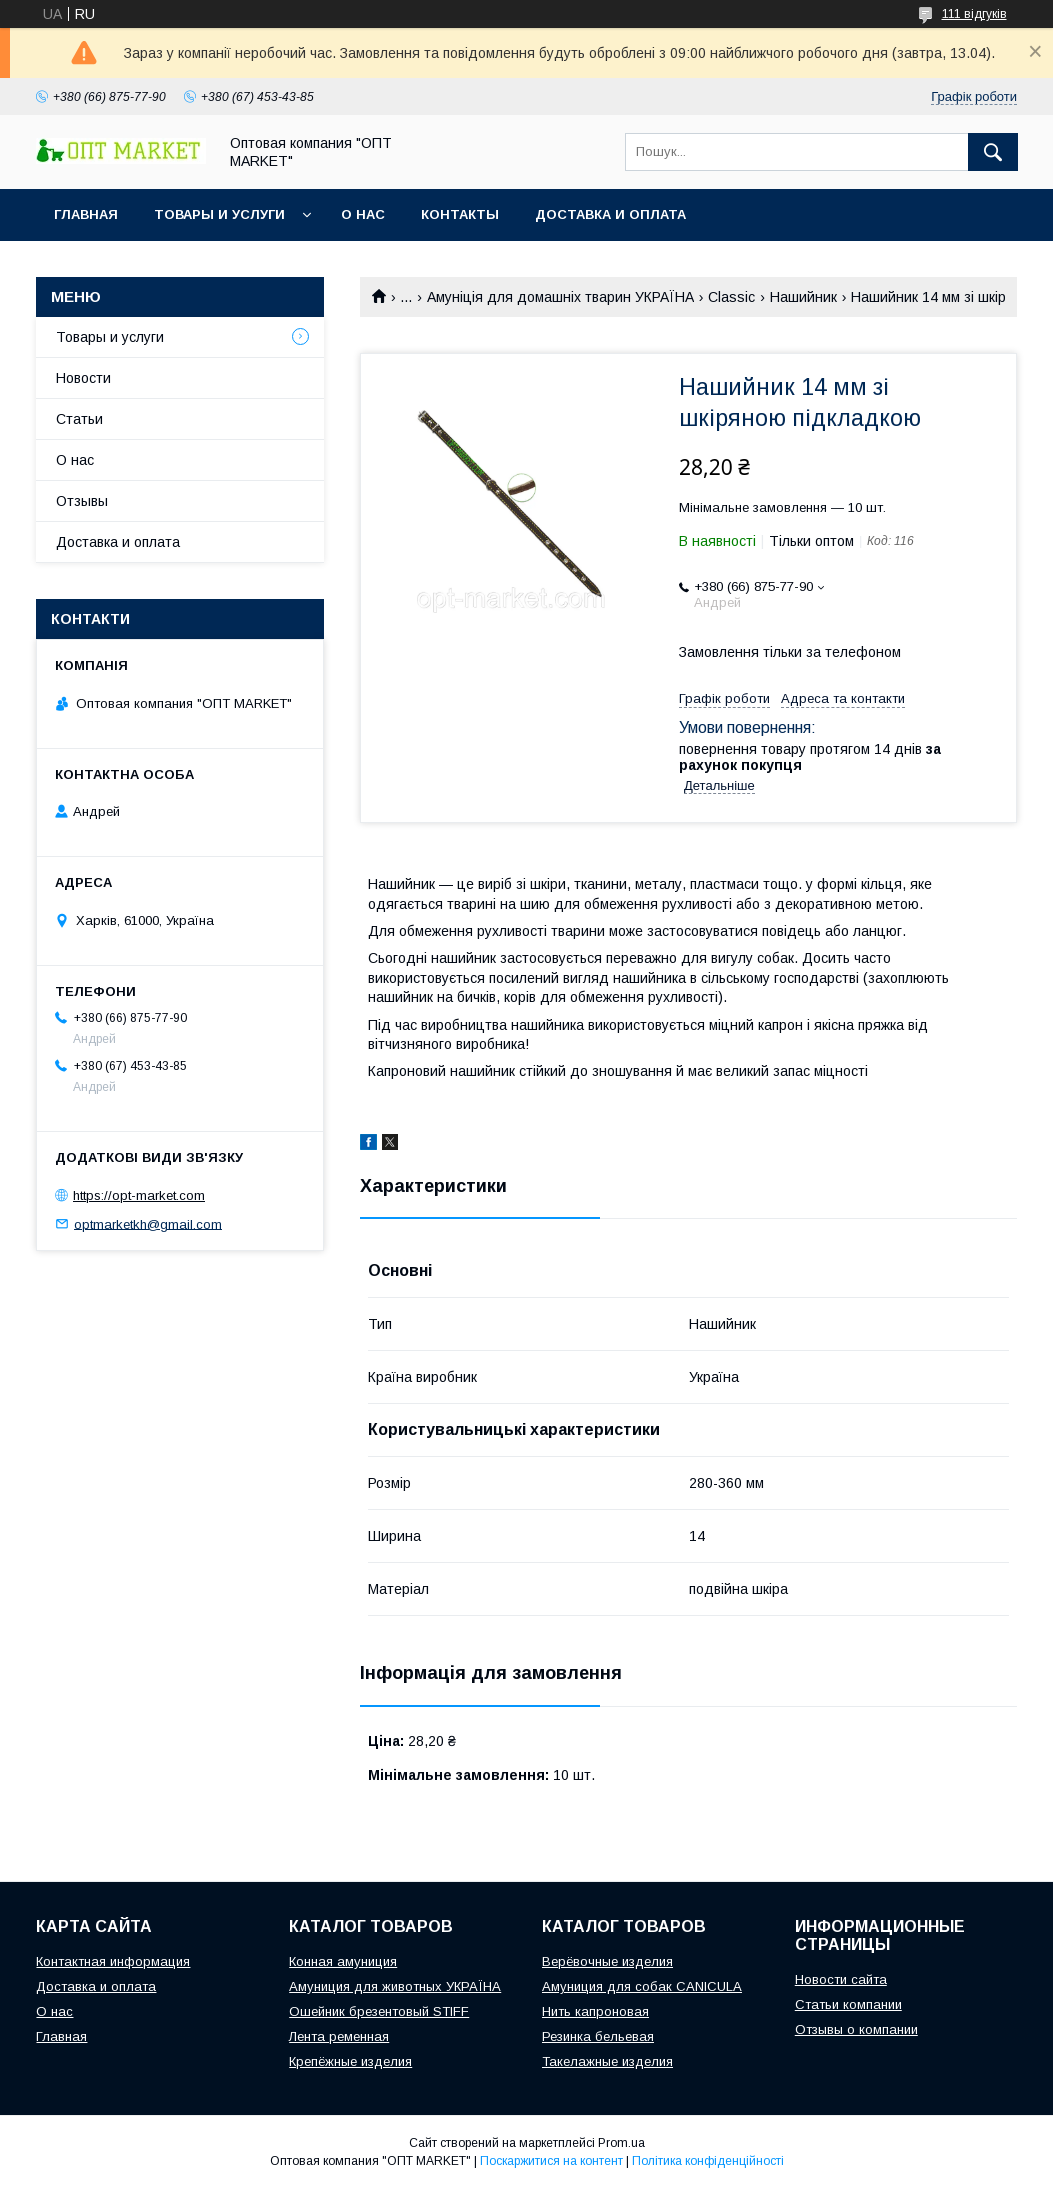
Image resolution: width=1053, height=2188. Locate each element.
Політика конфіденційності (708, 2161)
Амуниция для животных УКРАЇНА (395, 1986)
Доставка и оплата (610, 214)
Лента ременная (339, 2036)
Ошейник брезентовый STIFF (379, 2011)
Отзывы (82, 501)
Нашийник (803, 297)
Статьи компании (848, 2004)
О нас (363, 214)
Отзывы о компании (856, 2029)
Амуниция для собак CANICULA (642, 1986)
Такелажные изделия (607, 2061)
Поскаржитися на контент (551, 2161)
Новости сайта (841, 1979)
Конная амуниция (343, 1961)
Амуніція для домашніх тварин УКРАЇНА (560, 297)
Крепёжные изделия (350, 2061)
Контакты (460, 214)
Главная (86, 214)
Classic (731, 297)
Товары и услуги (219, 214)
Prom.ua (621, 2143)
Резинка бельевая (598, 2036)
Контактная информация (113, 1961)
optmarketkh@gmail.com (148, 1223)
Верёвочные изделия (607, 1961)
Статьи (79, 419)
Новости (83, 378)
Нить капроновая (595, 2011)
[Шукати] (993, 152)
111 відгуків (974, 14)
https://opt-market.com (139, 1195)
